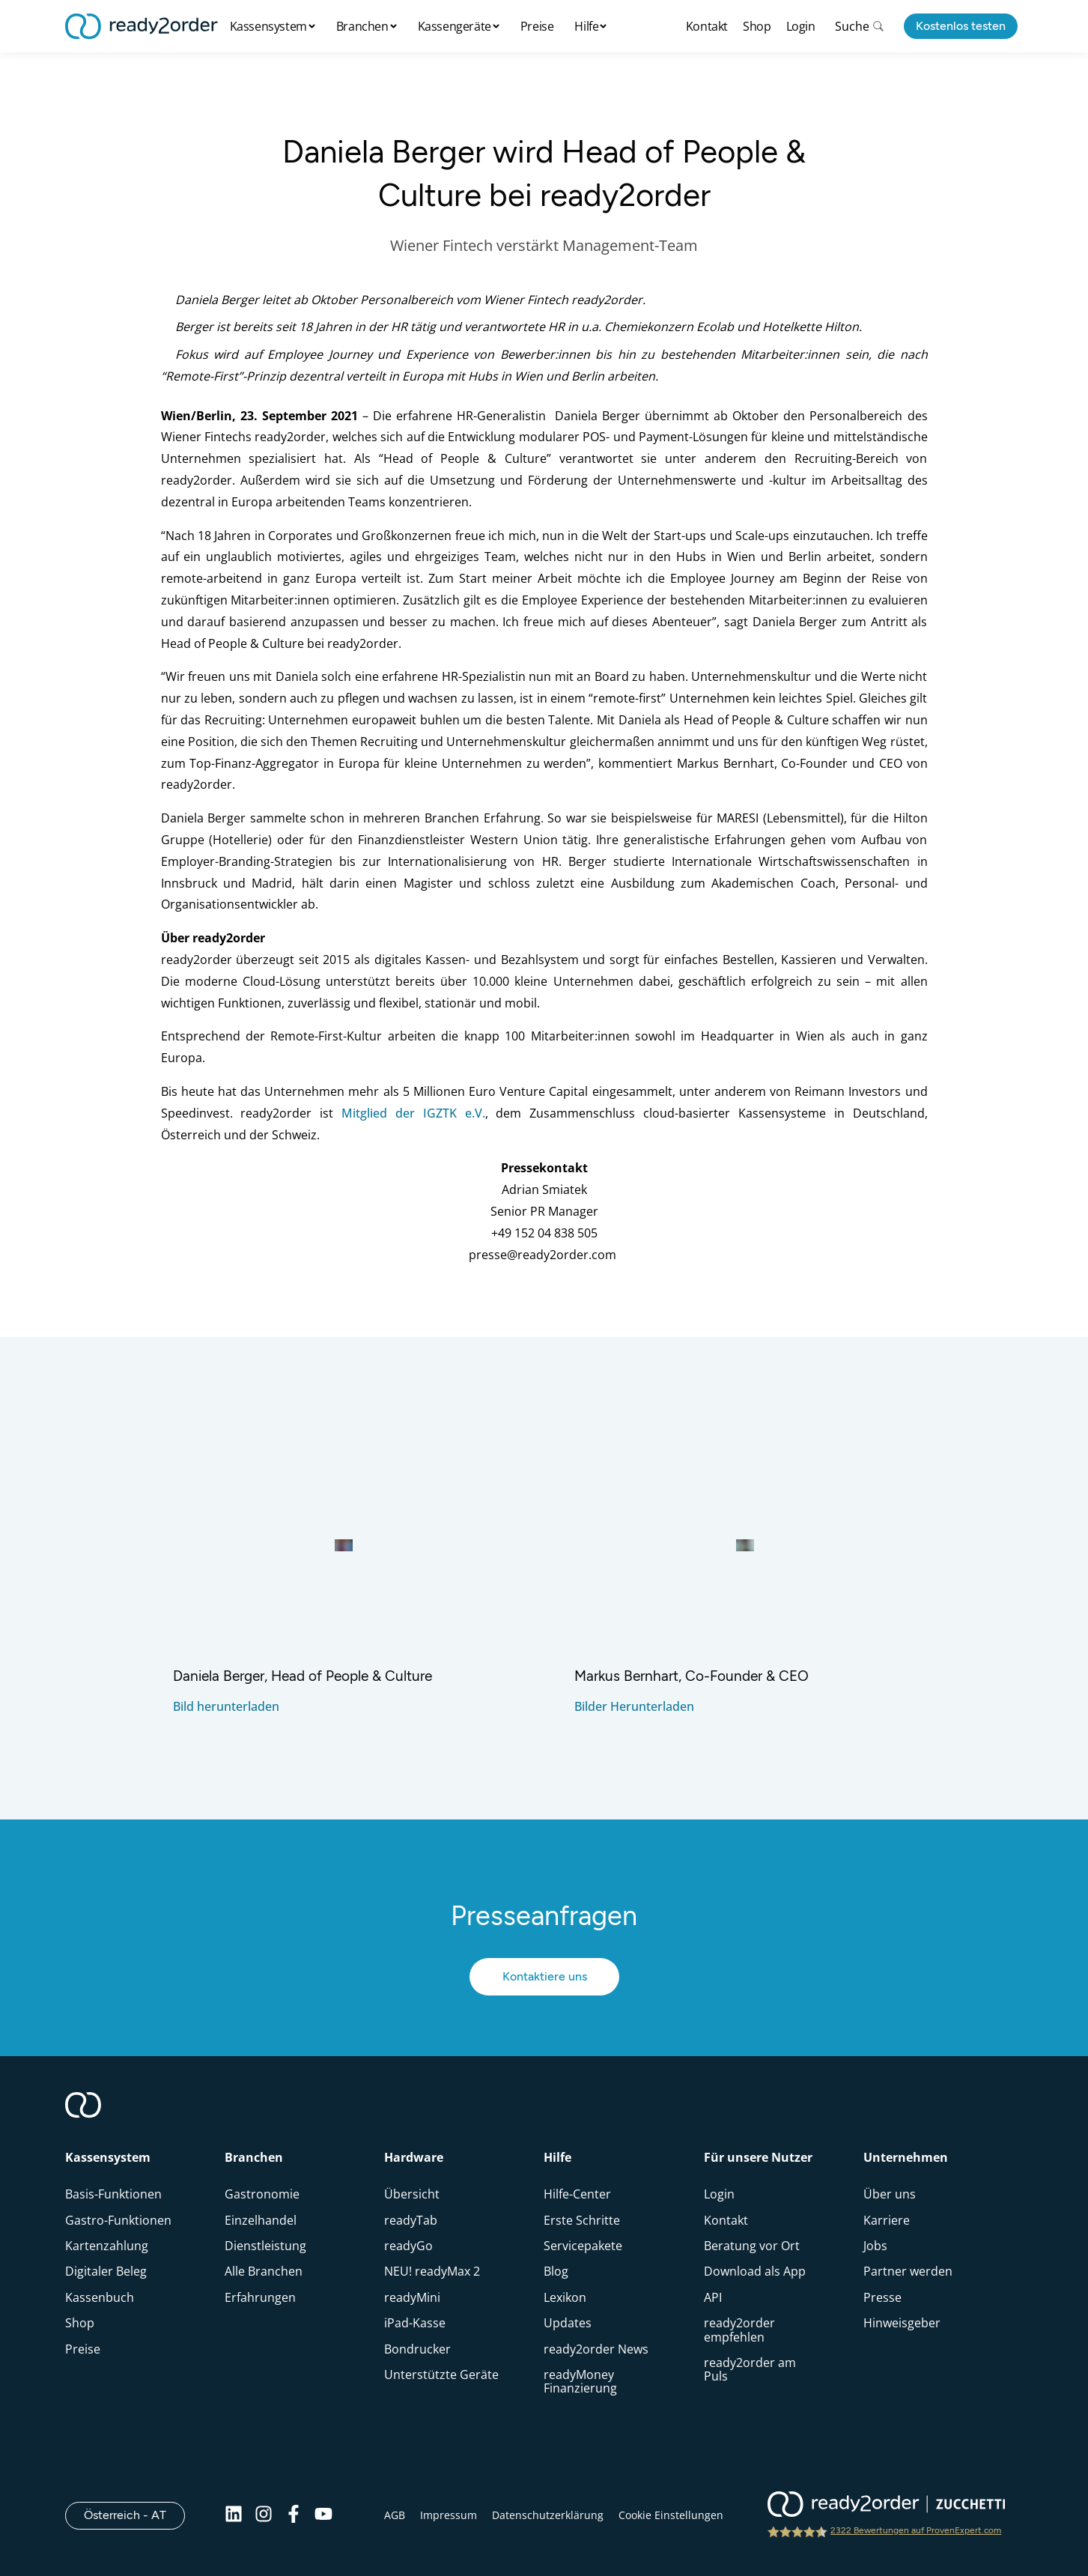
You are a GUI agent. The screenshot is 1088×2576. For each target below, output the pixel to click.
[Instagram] (264, 2515)
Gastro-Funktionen (118, 2220)
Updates (568, 2323)
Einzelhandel (261, 2220)
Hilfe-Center (577, 2194)
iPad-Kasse (415, 2323)
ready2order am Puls (750, 2369)
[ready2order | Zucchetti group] (886, 2505)
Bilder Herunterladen (634, 1706)
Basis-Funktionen (113, 2194)
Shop (757, 26)
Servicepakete (583, 2245)
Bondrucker (417, 2349)
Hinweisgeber (901, 2323)
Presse (882, 2297)
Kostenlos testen (961, 26)
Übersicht (412, 2194)
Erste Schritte (582, 2220)
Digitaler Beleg (106, 2271)
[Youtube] (323, 2515)
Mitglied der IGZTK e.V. (413, 1113)
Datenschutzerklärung (548, 2515)
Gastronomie (262, 2194)
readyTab (410, 2220)
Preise (537, 26)
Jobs (875, 2245)
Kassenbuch (99, 2297)
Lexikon (565, 2297)
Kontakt (707, 26)
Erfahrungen (260, 2297)
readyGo (408, 2245)
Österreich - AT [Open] (134, 2514)
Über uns (889, 2194)
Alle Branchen (264, 2271)
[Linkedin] (234, 2515)
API (713, 2297)
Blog (556, 2271)
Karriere (886, 2220)
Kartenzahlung (106, 2245)
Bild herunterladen (226, 1706)
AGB (394, 2515)
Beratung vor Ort (752, 2245)
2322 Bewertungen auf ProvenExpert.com (915, 2530)
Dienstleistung (265, 2245)
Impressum (448, 2515)
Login (800, 26)
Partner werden (907, 2271)
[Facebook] (294, 2515)
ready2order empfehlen (739, 2330)
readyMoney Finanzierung (580, 2381)
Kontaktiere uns (544, 1976)
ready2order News (596, 2349)
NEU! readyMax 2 (432, 2271)
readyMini (412, 2297)
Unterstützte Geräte (441, 2374)
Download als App (755, 2271)
